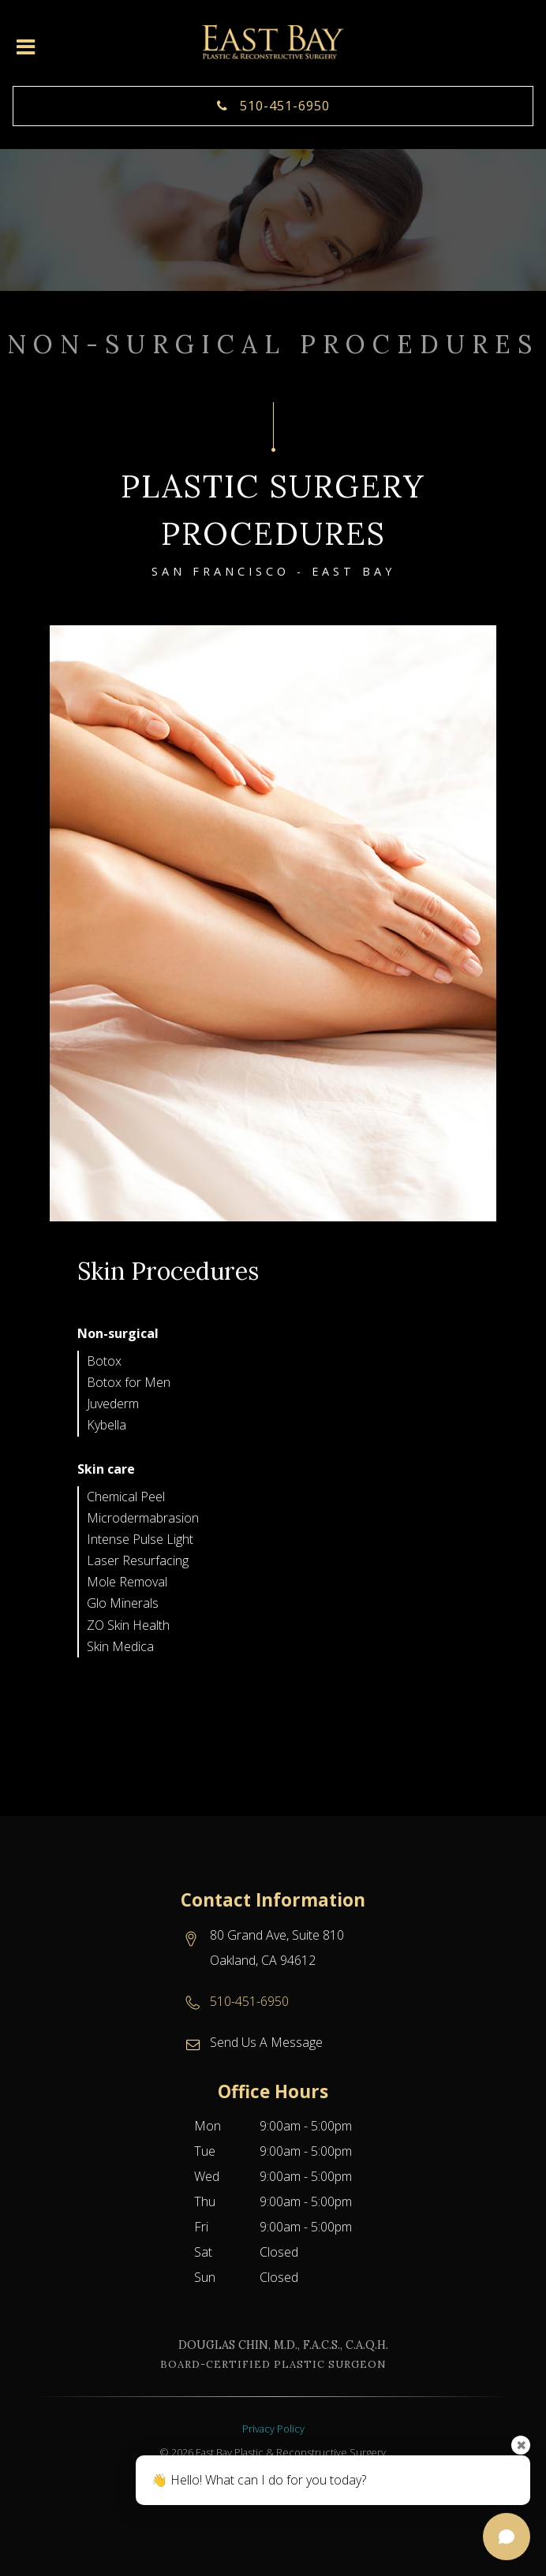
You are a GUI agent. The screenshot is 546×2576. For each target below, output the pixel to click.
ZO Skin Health (128, 1625)
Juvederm (113, 1403)
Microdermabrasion (143, 1518)
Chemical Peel (126, 1496)
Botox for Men (128, 1382)
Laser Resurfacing (138, 1560)
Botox (104, 1361)
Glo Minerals (123, 1603)
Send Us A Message (266, 2042)
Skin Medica (120, 1646)
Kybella (106, 1424)
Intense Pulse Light (140, 1539)
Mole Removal (127, 1581)
